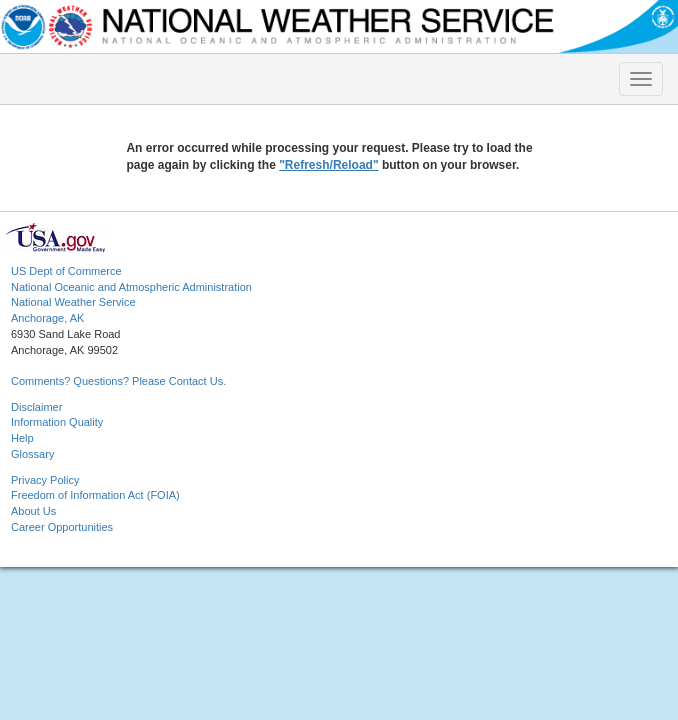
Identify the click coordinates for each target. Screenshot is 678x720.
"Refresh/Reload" (328, 165)
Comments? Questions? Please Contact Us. (118, 381)
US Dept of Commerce (66, 271)
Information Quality (57, 422)
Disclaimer (36, 407)
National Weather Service (73, 302)
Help (22, 438)
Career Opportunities (62, 527)
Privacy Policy (45, 480)
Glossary (32, 454)
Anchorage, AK (47, 318)
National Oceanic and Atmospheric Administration (131, 287)
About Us (33, 511)
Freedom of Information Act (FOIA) (95, 495)
